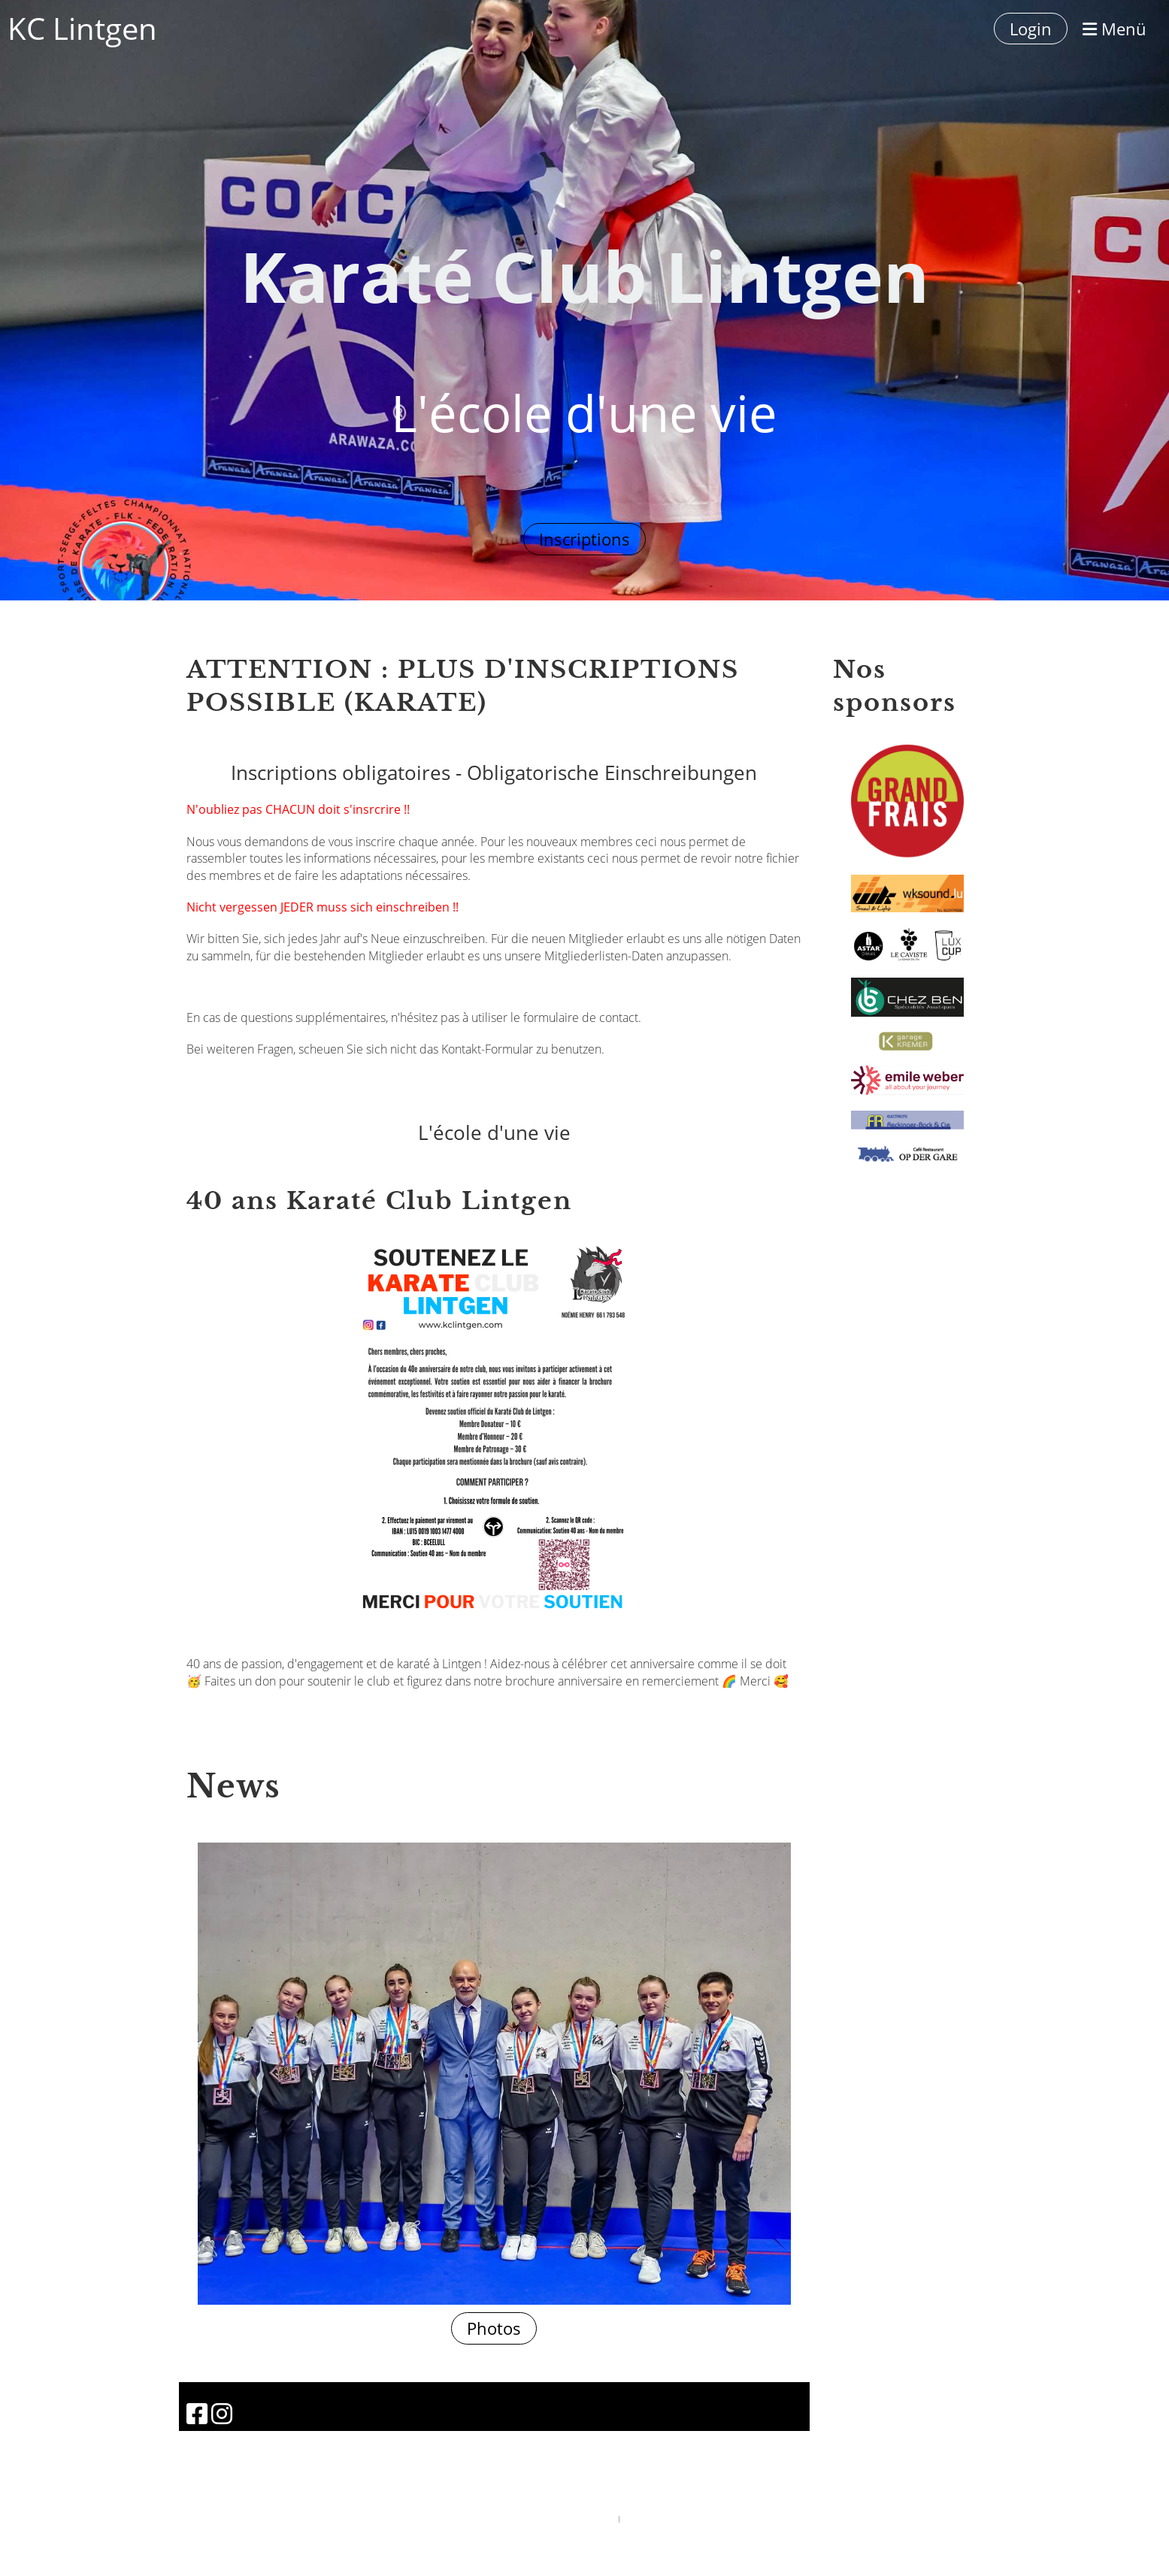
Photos (494, 2328)
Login (1031, 28)
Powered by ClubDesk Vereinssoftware (555, 2518)
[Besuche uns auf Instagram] (221, 2413)
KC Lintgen (82, 28)
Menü (1114, 28)
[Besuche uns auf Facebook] (196, 2413)
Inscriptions (584, 539)
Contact (206, 1081)
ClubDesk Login (648, 2518)
